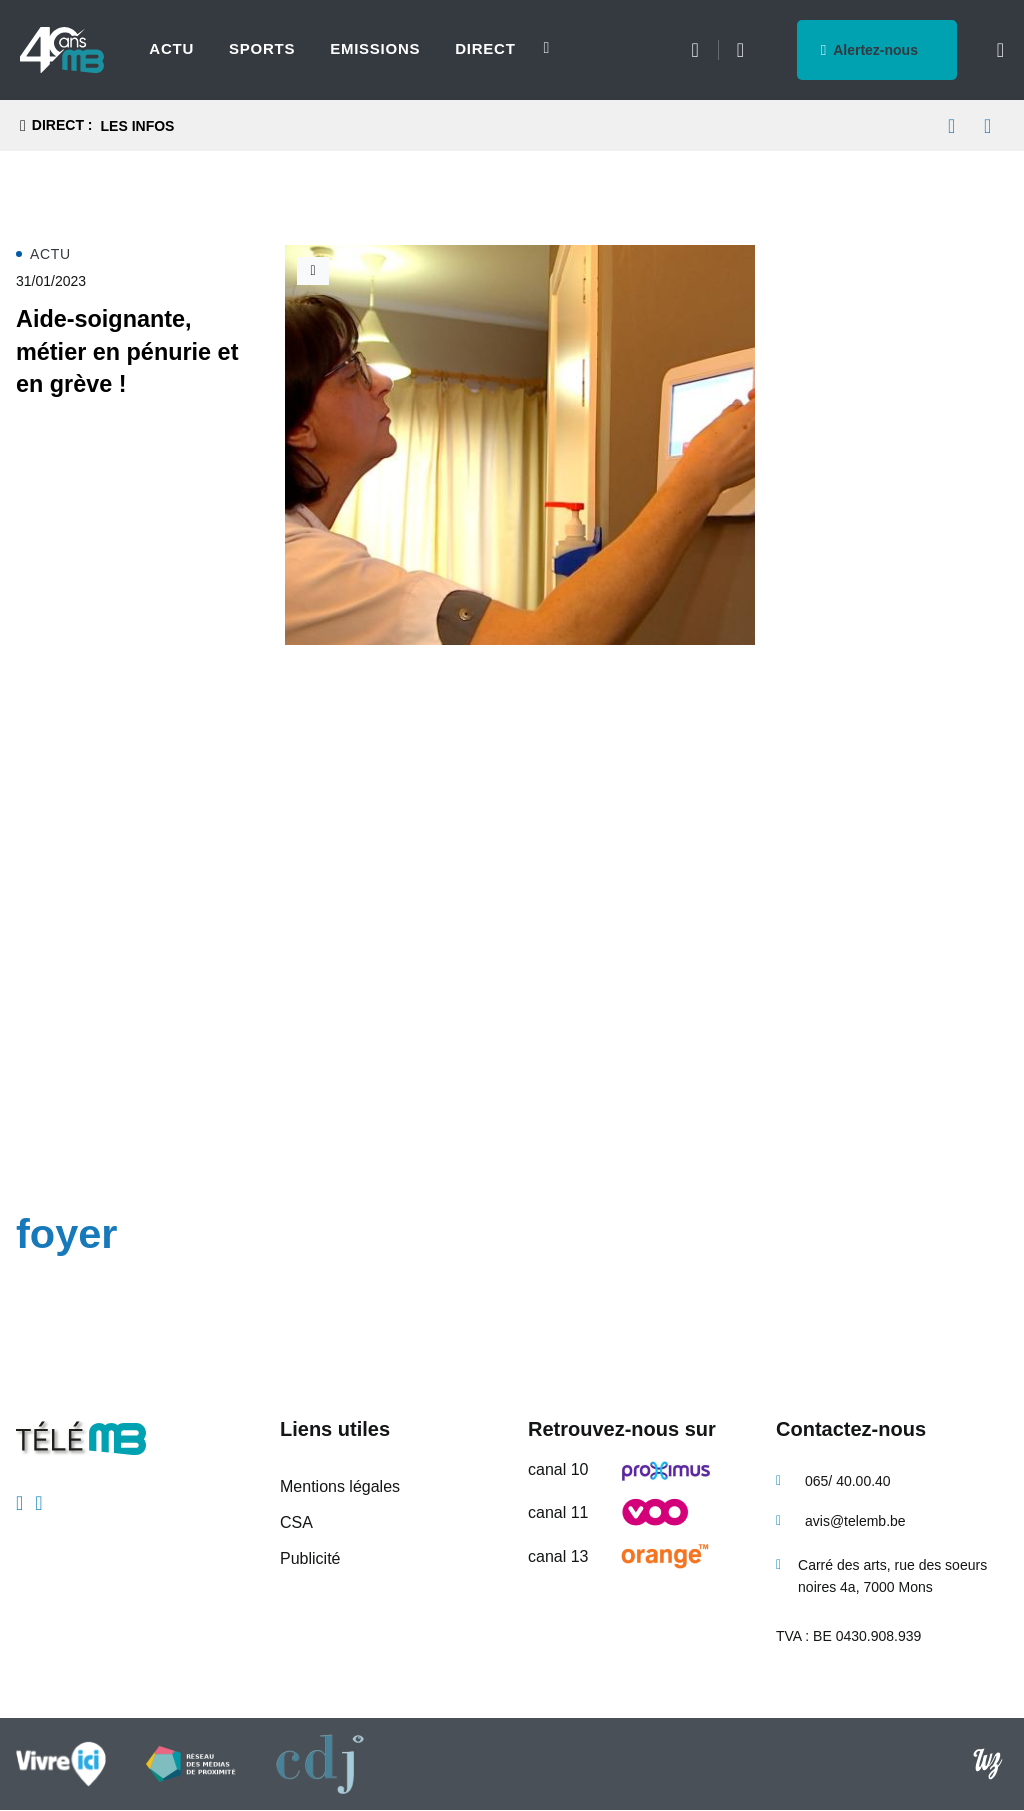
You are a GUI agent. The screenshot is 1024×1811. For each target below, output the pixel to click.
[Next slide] (535, 48)
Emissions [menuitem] (375, 48)
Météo (694, 50)
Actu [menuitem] (171, 48)
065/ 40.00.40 (848, 1481)
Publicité (310, 1558)
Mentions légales (340, 1486)
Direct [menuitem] (485, 48)
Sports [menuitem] (262, 48)
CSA (296, 1522)
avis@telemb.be (855, 1521)
